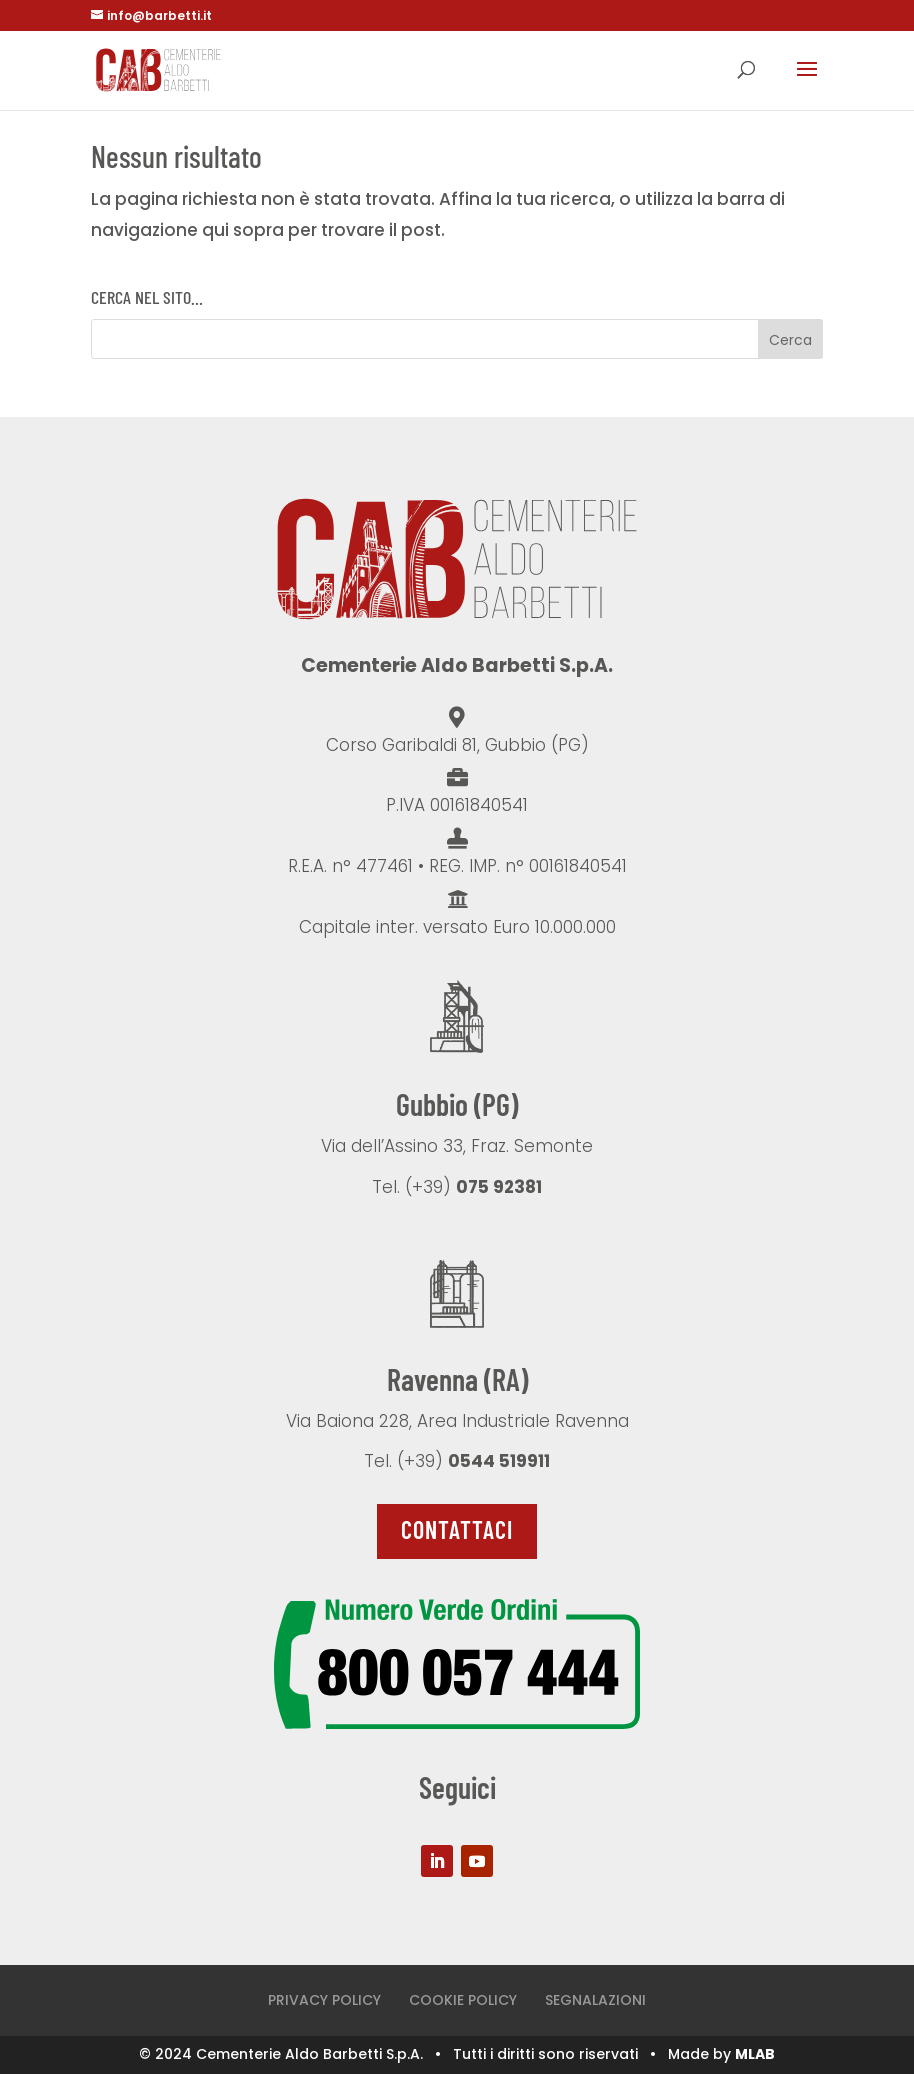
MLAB (755, 2054)
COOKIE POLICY (463, 2000)
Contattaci (457, 1529)
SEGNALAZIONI (595, 2000)
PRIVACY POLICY (324, 2000)
